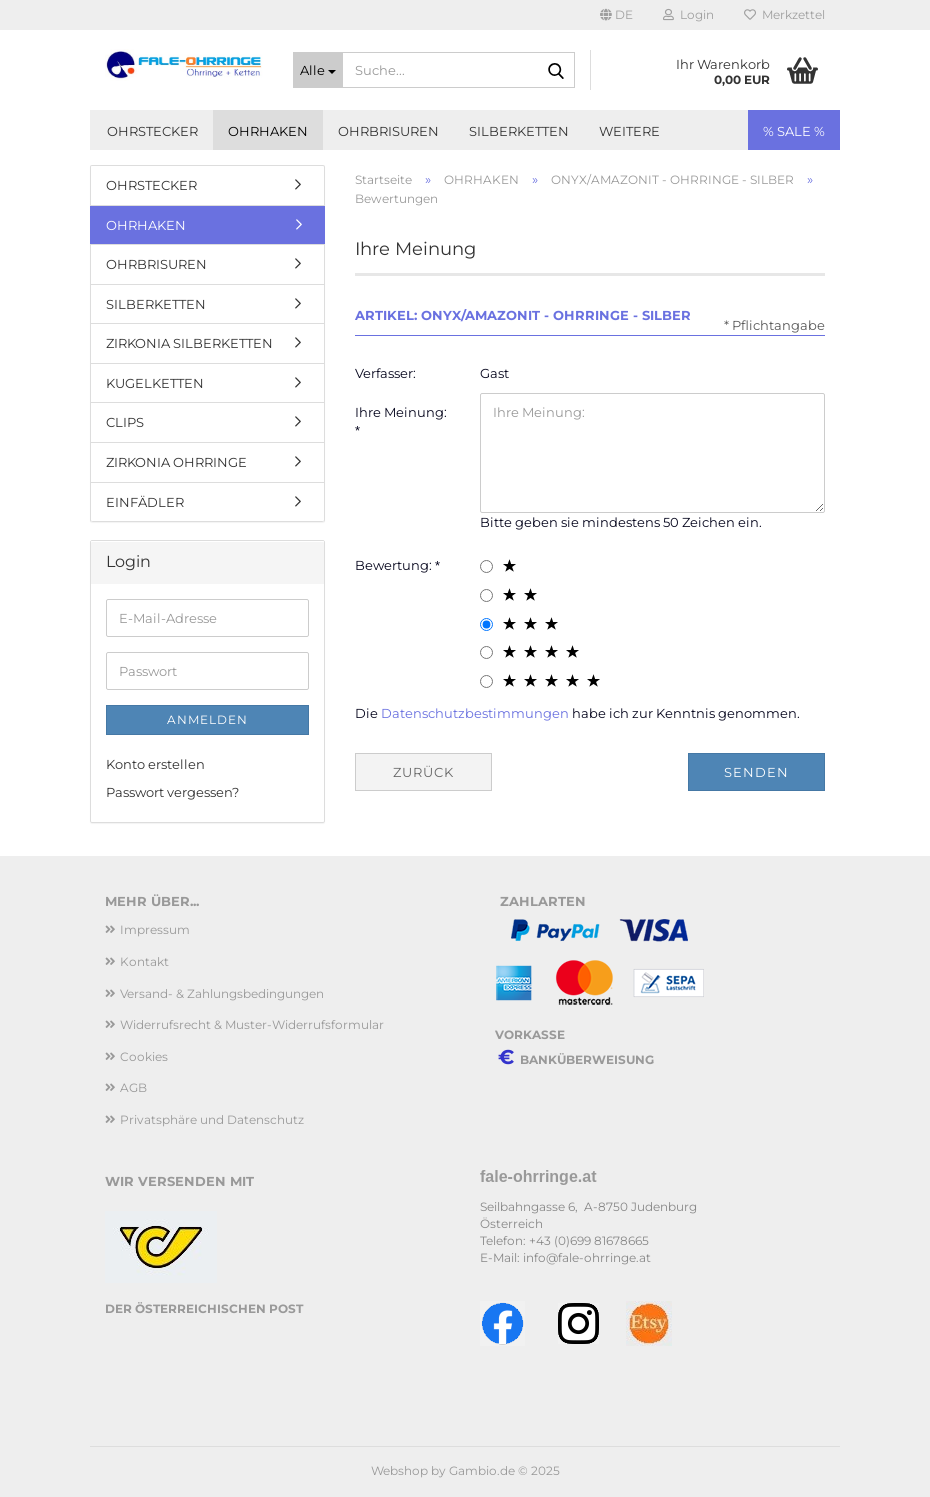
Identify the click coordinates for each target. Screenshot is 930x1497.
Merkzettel (784, 14)
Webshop (399, 1470)
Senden (756, 772)
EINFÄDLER (145, 502)
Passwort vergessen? (172, 792)
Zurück (423, 772)
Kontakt (144, 961)
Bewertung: (395, 565)
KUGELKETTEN (155, 383)
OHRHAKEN (268, 131)
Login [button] (688, 14)
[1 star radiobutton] (486, 566)
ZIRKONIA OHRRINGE (176, 462)
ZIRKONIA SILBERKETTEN (189, 343)
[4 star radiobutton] (486, 652)
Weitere (629, 131)
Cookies (144, 1056)
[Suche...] (318, 70)
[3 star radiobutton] (486, 624)
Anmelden (207, 719)
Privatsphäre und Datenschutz (212, 1119)
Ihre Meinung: (401, 412)
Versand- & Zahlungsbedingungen (222, 993)
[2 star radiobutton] (486, 595)
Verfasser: (385, 373)
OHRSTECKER (152, 131)
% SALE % (794, 131)
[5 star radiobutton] (486, 681)
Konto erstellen (155, 764)
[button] (616, 15)
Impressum (155, 929)
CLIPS (125, 422)
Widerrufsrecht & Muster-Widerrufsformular (252, 1024)
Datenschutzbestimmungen (475, 713)
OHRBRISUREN (388, 131)
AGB (133, 1087)
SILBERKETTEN (519, 131)
